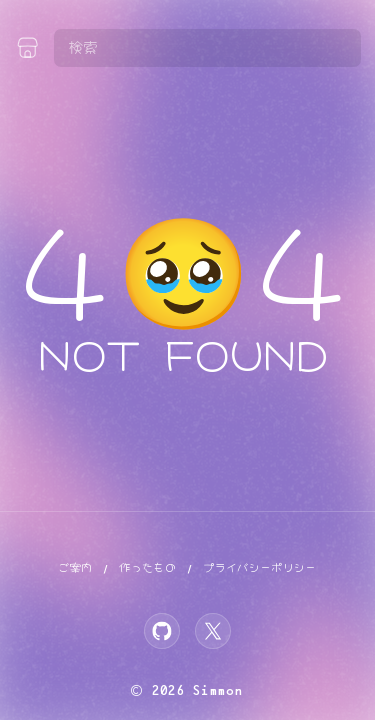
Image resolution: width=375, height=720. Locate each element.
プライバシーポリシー (260, 568)
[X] (213, 631)
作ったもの (147, 568)
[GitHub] (162, 631)
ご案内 (75, 568)
